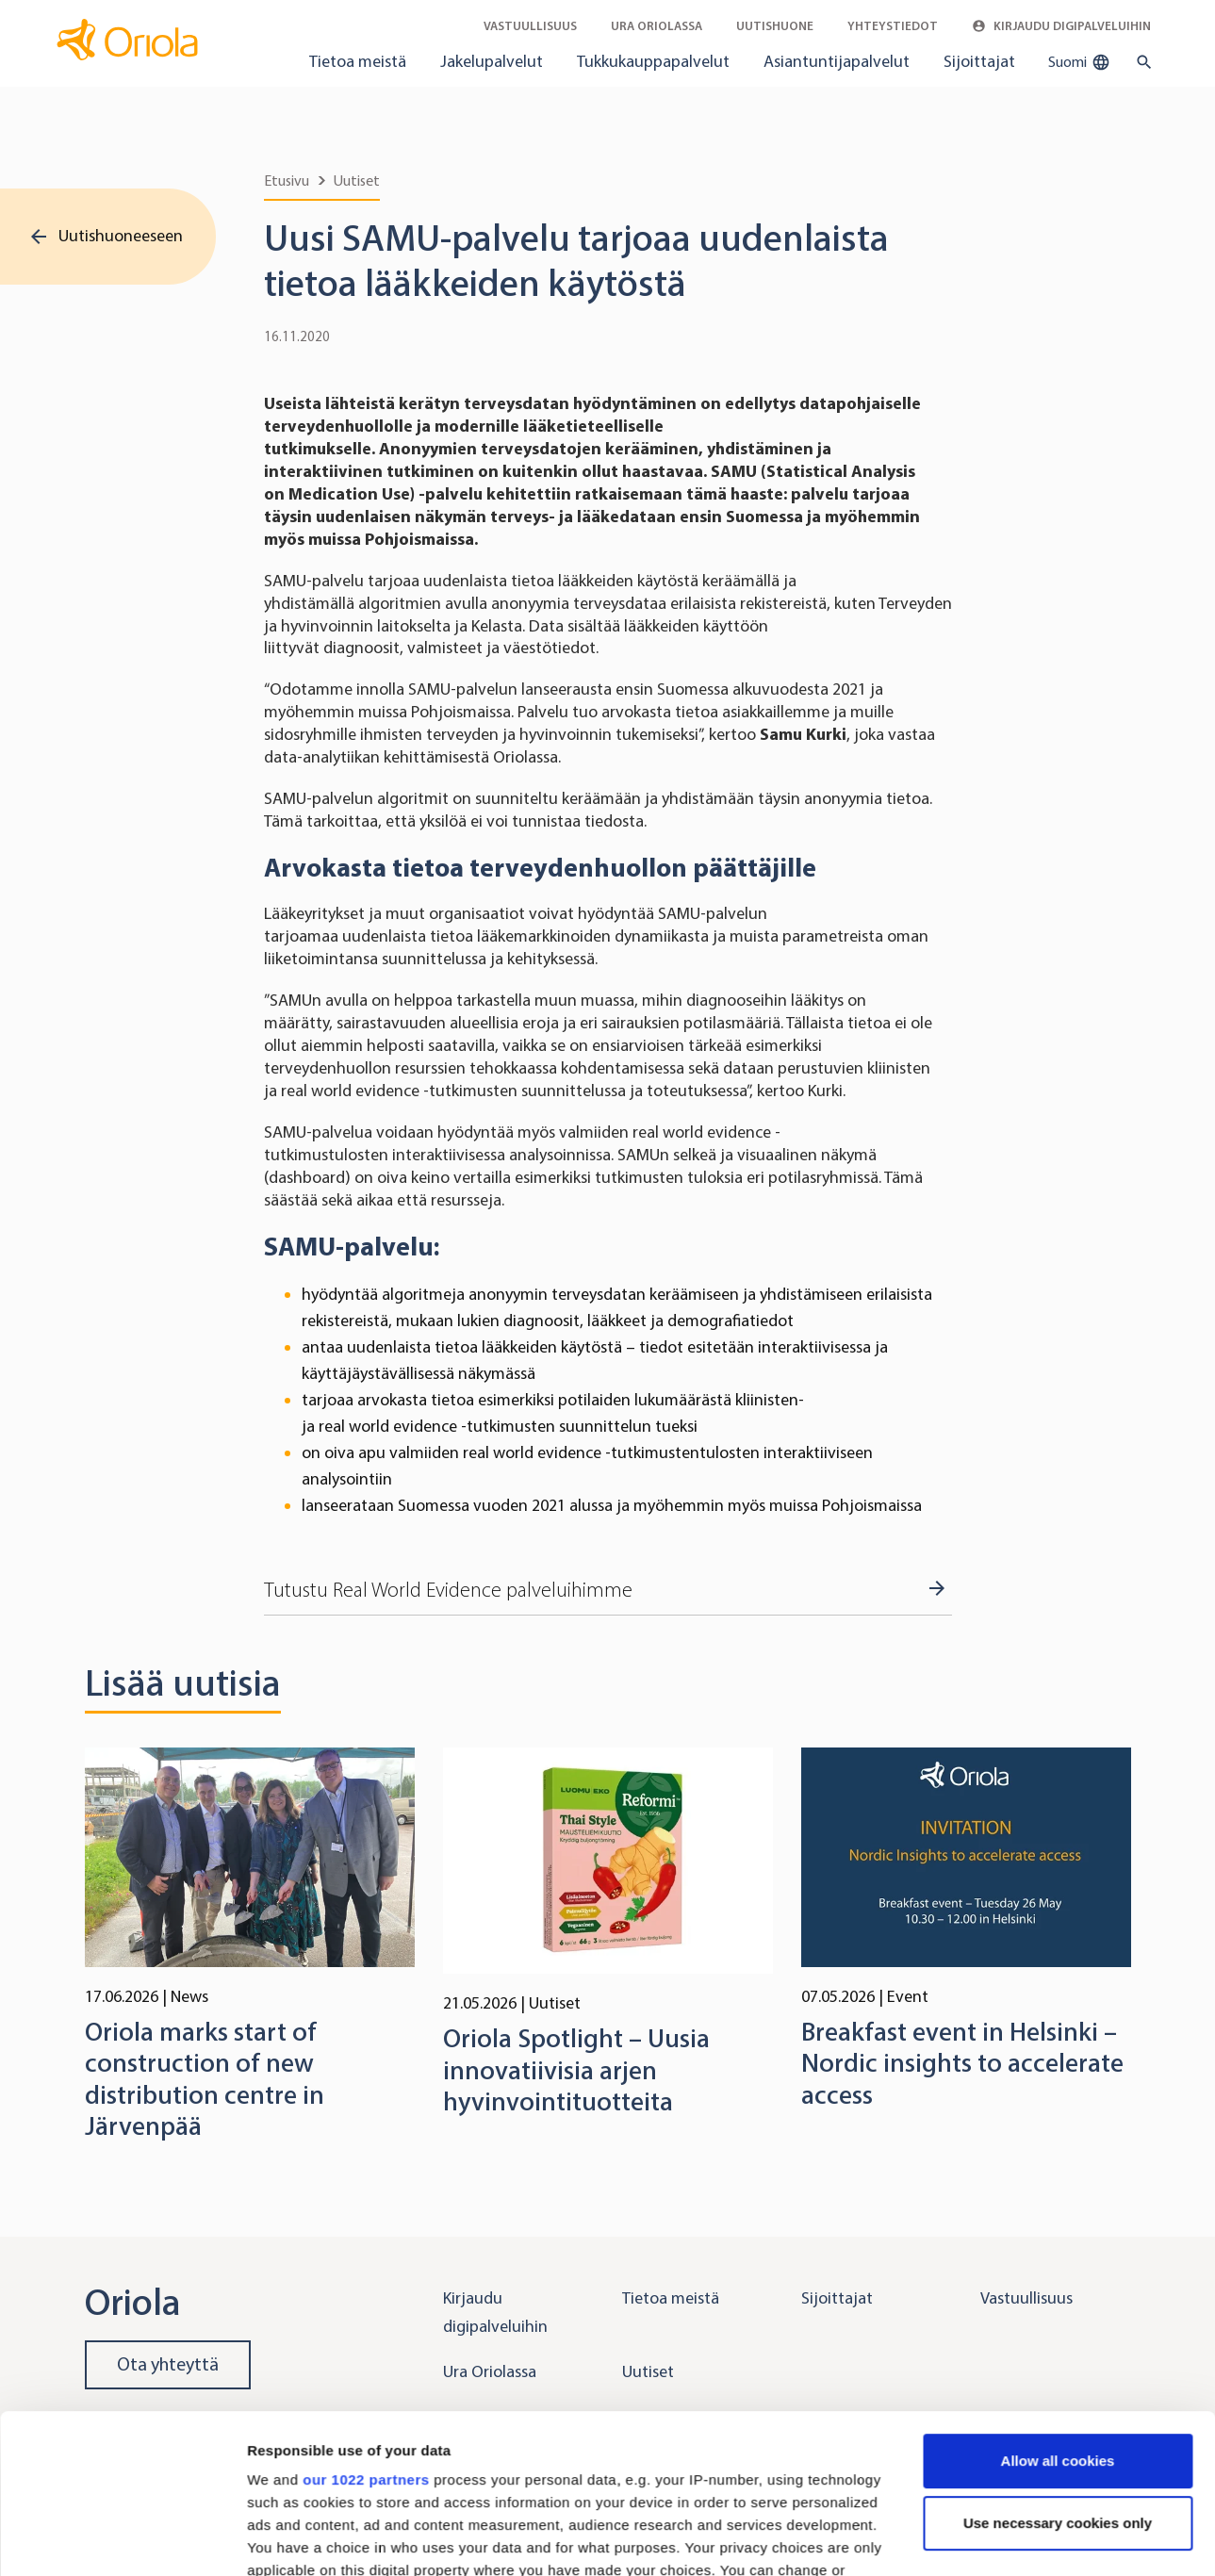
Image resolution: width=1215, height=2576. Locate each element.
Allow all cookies (1058, 2312)
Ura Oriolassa (656, 26)
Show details (291, 2539)
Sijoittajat (979, 61)
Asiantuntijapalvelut (836, 61)
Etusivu (286, 180)
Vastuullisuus (530, 26)
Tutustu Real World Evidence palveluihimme (448, 1590)
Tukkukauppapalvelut (653, 61)
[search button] (1140, 62)
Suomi (1079, 62)
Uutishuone (774, 26)
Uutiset (357, 180)
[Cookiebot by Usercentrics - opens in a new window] (122, 2539)
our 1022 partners (366, 2330)
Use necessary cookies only (1057, 2374)
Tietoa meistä (357, 61)
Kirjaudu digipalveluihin (1061, 26)
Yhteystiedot (892, 26)
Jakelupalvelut (491, 61)
